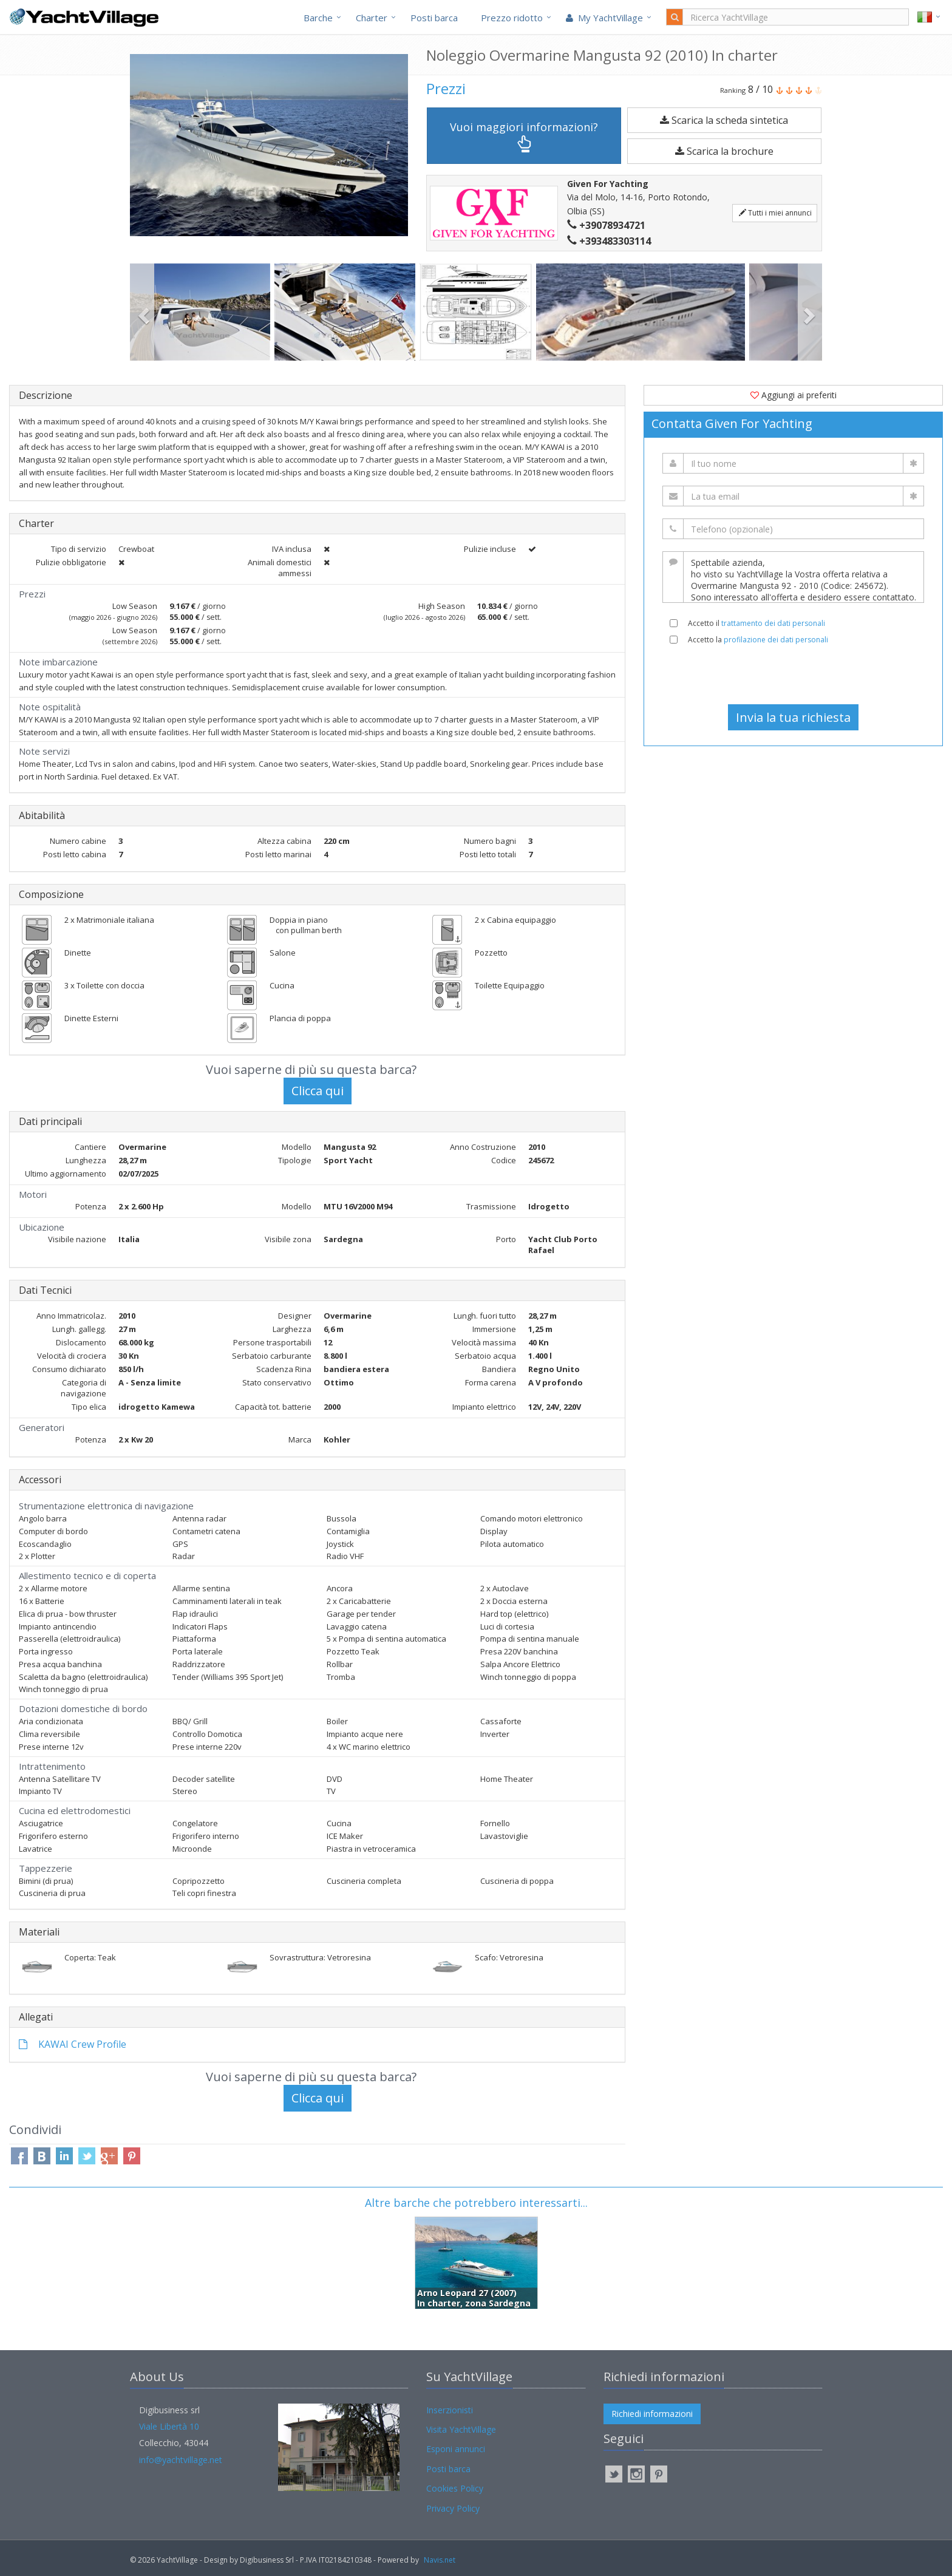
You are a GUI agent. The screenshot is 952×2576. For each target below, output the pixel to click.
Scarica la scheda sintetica (724, 120)
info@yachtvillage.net (180, 2460)
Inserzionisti (449, 2410)
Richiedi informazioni (652, 2413)
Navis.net (439, 2560)
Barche (318, 18)
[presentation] (793, 674)
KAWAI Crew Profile (72, 2044)
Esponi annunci (455, 2449)
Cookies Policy (454, 2488)
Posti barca (434, 18)
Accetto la (758, 639)
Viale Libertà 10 (169, 2426)
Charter (371, 18)
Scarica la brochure (724, 151)
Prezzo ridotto (512, 18)
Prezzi (446, 88)
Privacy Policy (453, 2508)
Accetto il (756, 623)
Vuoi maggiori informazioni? (523, 136)
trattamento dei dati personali (773, 623)
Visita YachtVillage (461, 2429)
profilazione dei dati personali (776, 639)
